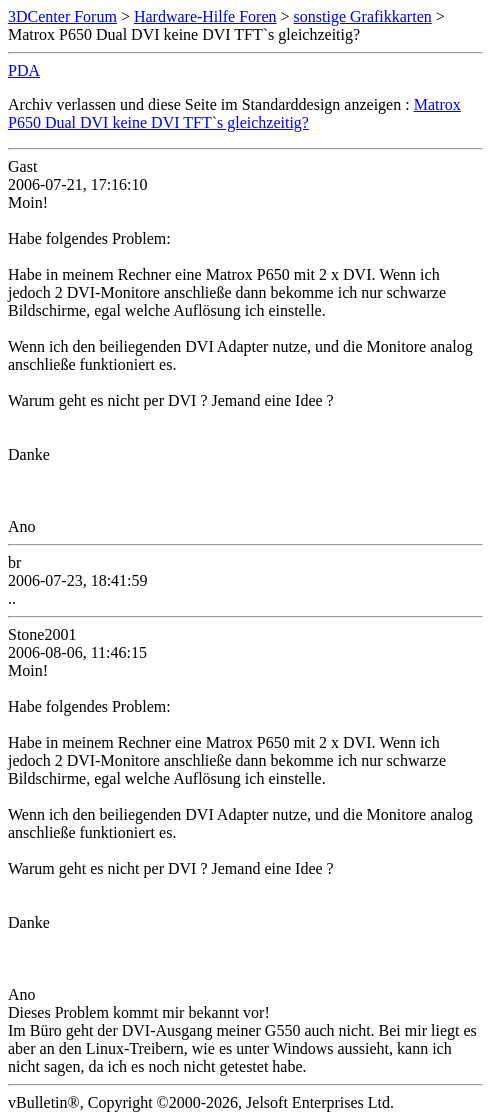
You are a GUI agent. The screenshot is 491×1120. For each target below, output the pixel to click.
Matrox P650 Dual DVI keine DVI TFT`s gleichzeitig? (234, 113)
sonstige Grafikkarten (363, 16)
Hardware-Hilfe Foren (205, 16)
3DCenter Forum (62, 16)
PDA (24, 70)
